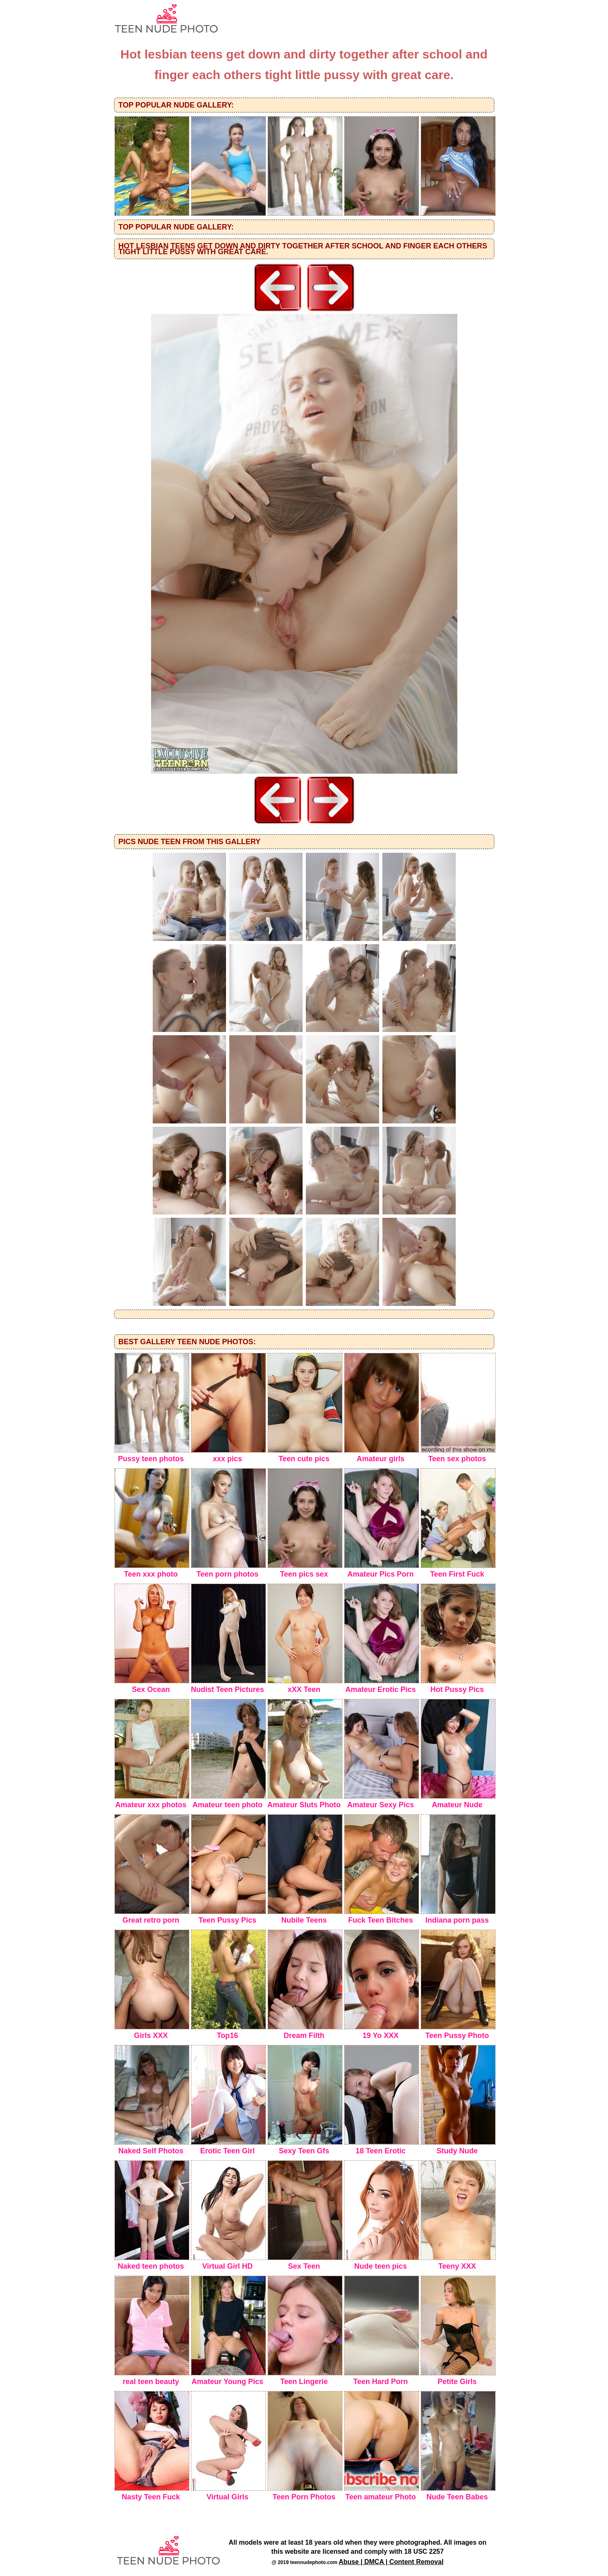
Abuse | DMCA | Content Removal (391, 2561)
